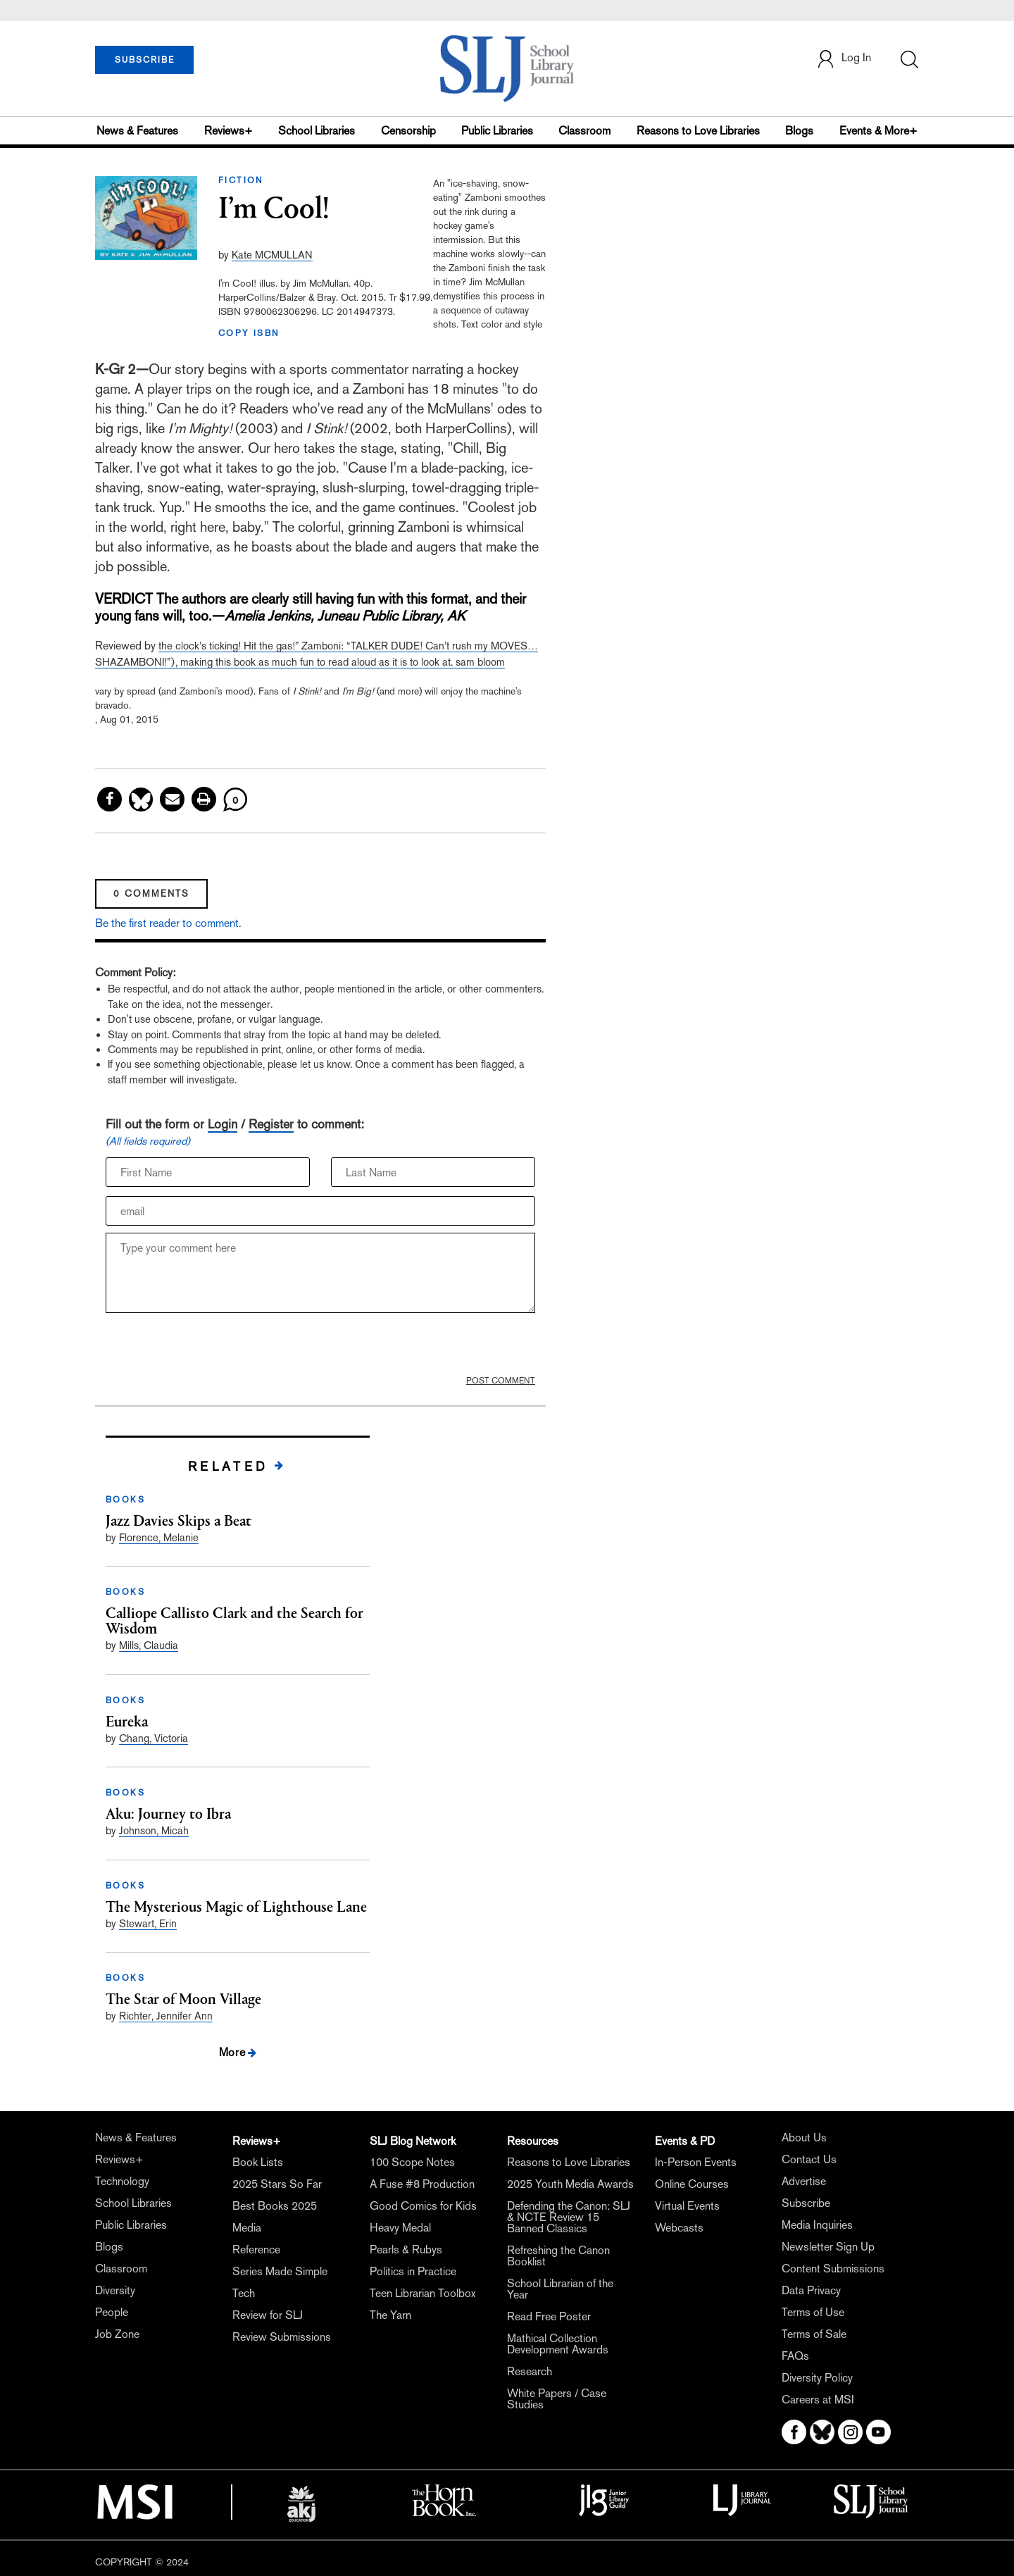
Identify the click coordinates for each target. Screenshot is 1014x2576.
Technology (122, 2181)
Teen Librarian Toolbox (422, 2293)
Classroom (584, 130)
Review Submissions (281, 2337)
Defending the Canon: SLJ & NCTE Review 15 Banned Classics (568, 2217)
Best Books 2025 (274, 2206)
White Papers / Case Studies (556, 2399)
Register (271, 1123)
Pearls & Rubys (406, 2249)
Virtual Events (687, 2206)
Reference (256, 2249)
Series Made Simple (279, 2271)
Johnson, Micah (154, 1830)
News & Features (137, 130)
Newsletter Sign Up (828, 2246)
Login (222, 1123)
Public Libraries (497, 130)
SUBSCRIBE (145, 60)
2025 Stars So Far (277, 2184)
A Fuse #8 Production (422, 2184)
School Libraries (316, 130)
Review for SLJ (267, 2315)
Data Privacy (811, 2290)
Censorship (408, 130)
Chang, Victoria (153, 1738)
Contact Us (809, 2159)
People (111, 2312)
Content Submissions (833, 2268)
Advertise (804, 2181)
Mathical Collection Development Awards (557, 2344)
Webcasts (679, 2227)
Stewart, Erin (148, 1923)
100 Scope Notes (412, 2162)
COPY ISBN (249, 333)
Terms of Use (813, 2312)
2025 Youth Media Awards (570, 2184)
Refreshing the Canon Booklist (558, 2256)
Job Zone (117, 2334)
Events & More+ (878, 130)
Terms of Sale (814, 2334)
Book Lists (257, 2162)
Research (529, 2371)
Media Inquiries (817, 2225)
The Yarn (390, 2315)
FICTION (241, 180)
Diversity (115, 2290)
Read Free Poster (549, 2316)
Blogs (799, 130)
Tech (243, 2293)
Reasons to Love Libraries (698, 130)
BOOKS (125, 1500)
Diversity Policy (817, 2377)
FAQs (795, 2356)
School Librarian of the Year (560, 2289)
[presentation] (213, 1347)
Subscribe (806, 2203)
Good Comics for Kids (423, 2206)
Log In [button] (843, 58)
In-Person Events (696, 2162)
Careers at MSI (818, 2399)
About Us (804, 2137)
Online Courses (692, 2184)
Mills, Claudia (148, 1645)
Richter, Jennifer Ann (166, 2016)
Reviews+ (228, 130)
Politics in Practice (413, 2271)
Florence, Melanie (159, 1537)
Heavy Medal (400, 2227)
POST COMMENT (500, 1381)
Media (246, 2227)
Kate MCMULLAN (272, 255)
